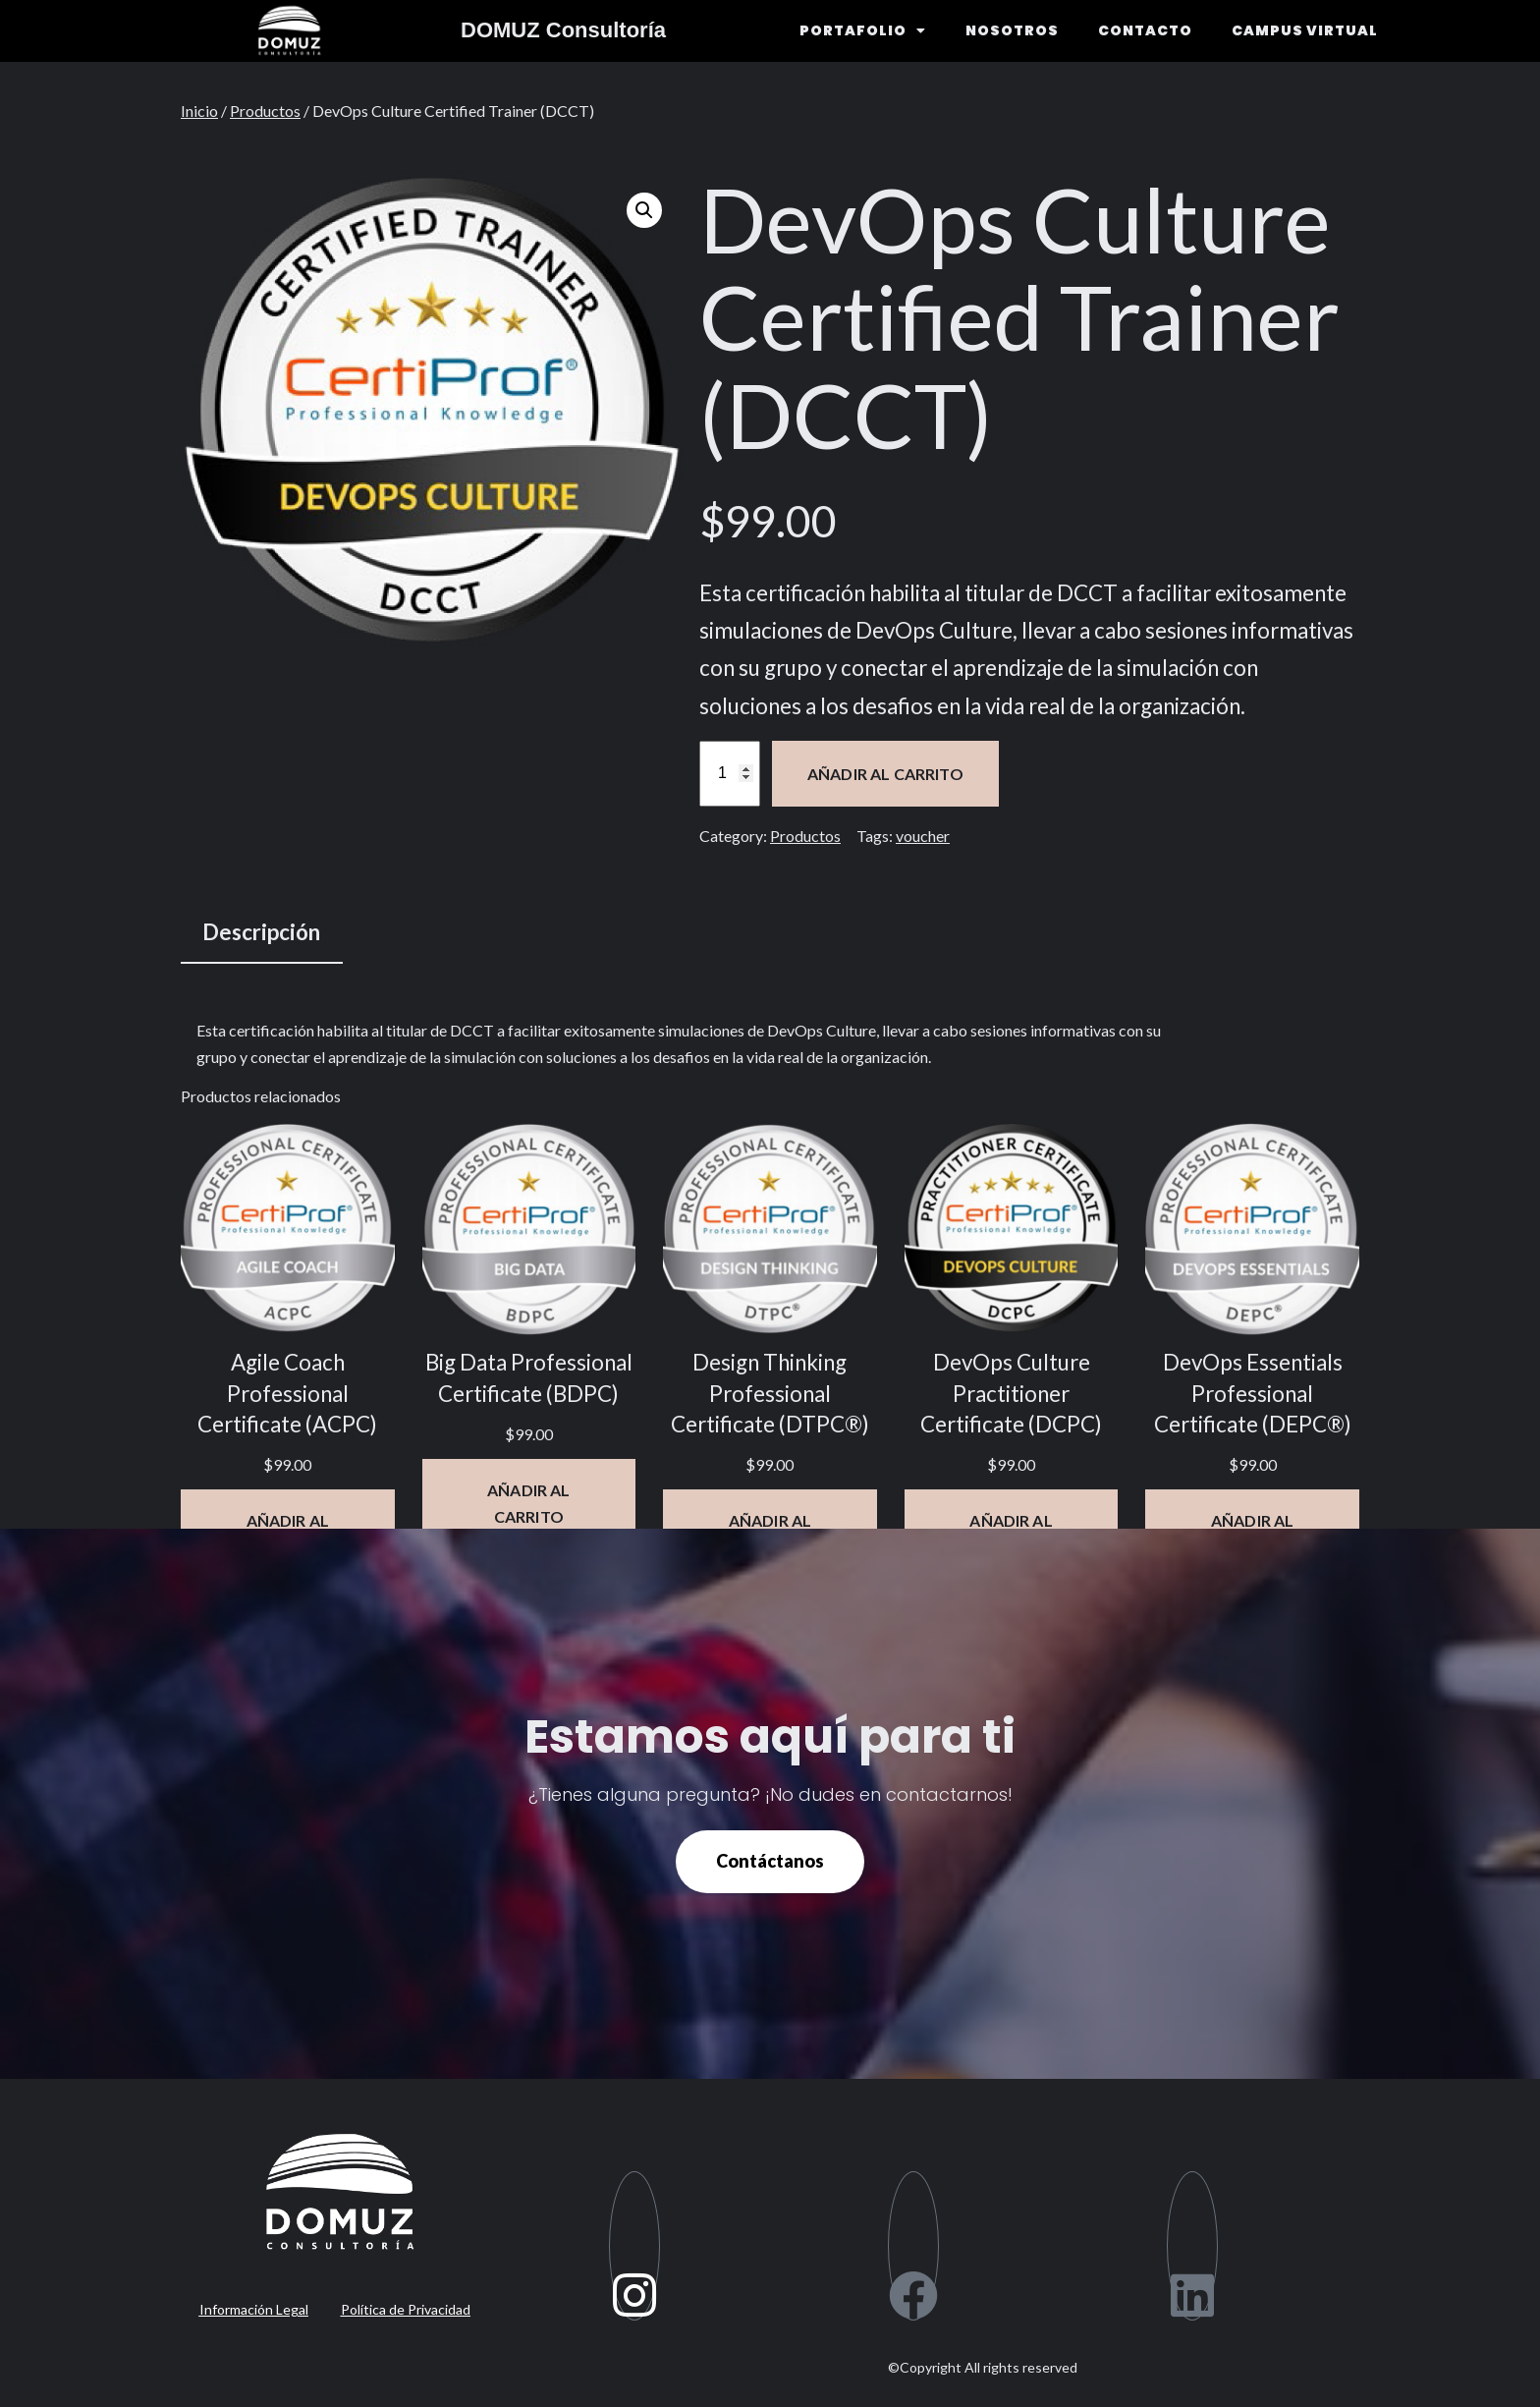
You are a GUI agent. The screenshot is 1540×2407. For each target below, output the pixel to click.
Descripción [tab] (261, 932)
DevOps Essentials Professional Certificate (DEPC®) (1252, 1393)
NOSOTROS (1012, 30)
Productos (265, 110)
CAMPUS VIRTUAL (1305, 30)
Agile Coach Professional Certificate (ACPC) (287, 1393)
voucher (923, 835)
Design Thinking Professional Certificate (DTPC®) (770, 1393)
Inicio (199, 110)
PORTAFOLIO (862, 30)
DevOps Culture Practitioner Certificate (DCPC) (1011, 1393)
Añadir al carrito (885, 773)
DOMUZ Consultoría (563, 30)
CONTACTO (1145, 30)
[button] (644, 210)
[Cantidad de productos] (729, 774)
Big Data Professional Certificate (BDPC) (528, 1377)
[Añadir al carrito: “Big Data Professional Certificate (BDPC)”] (529, 1503)
